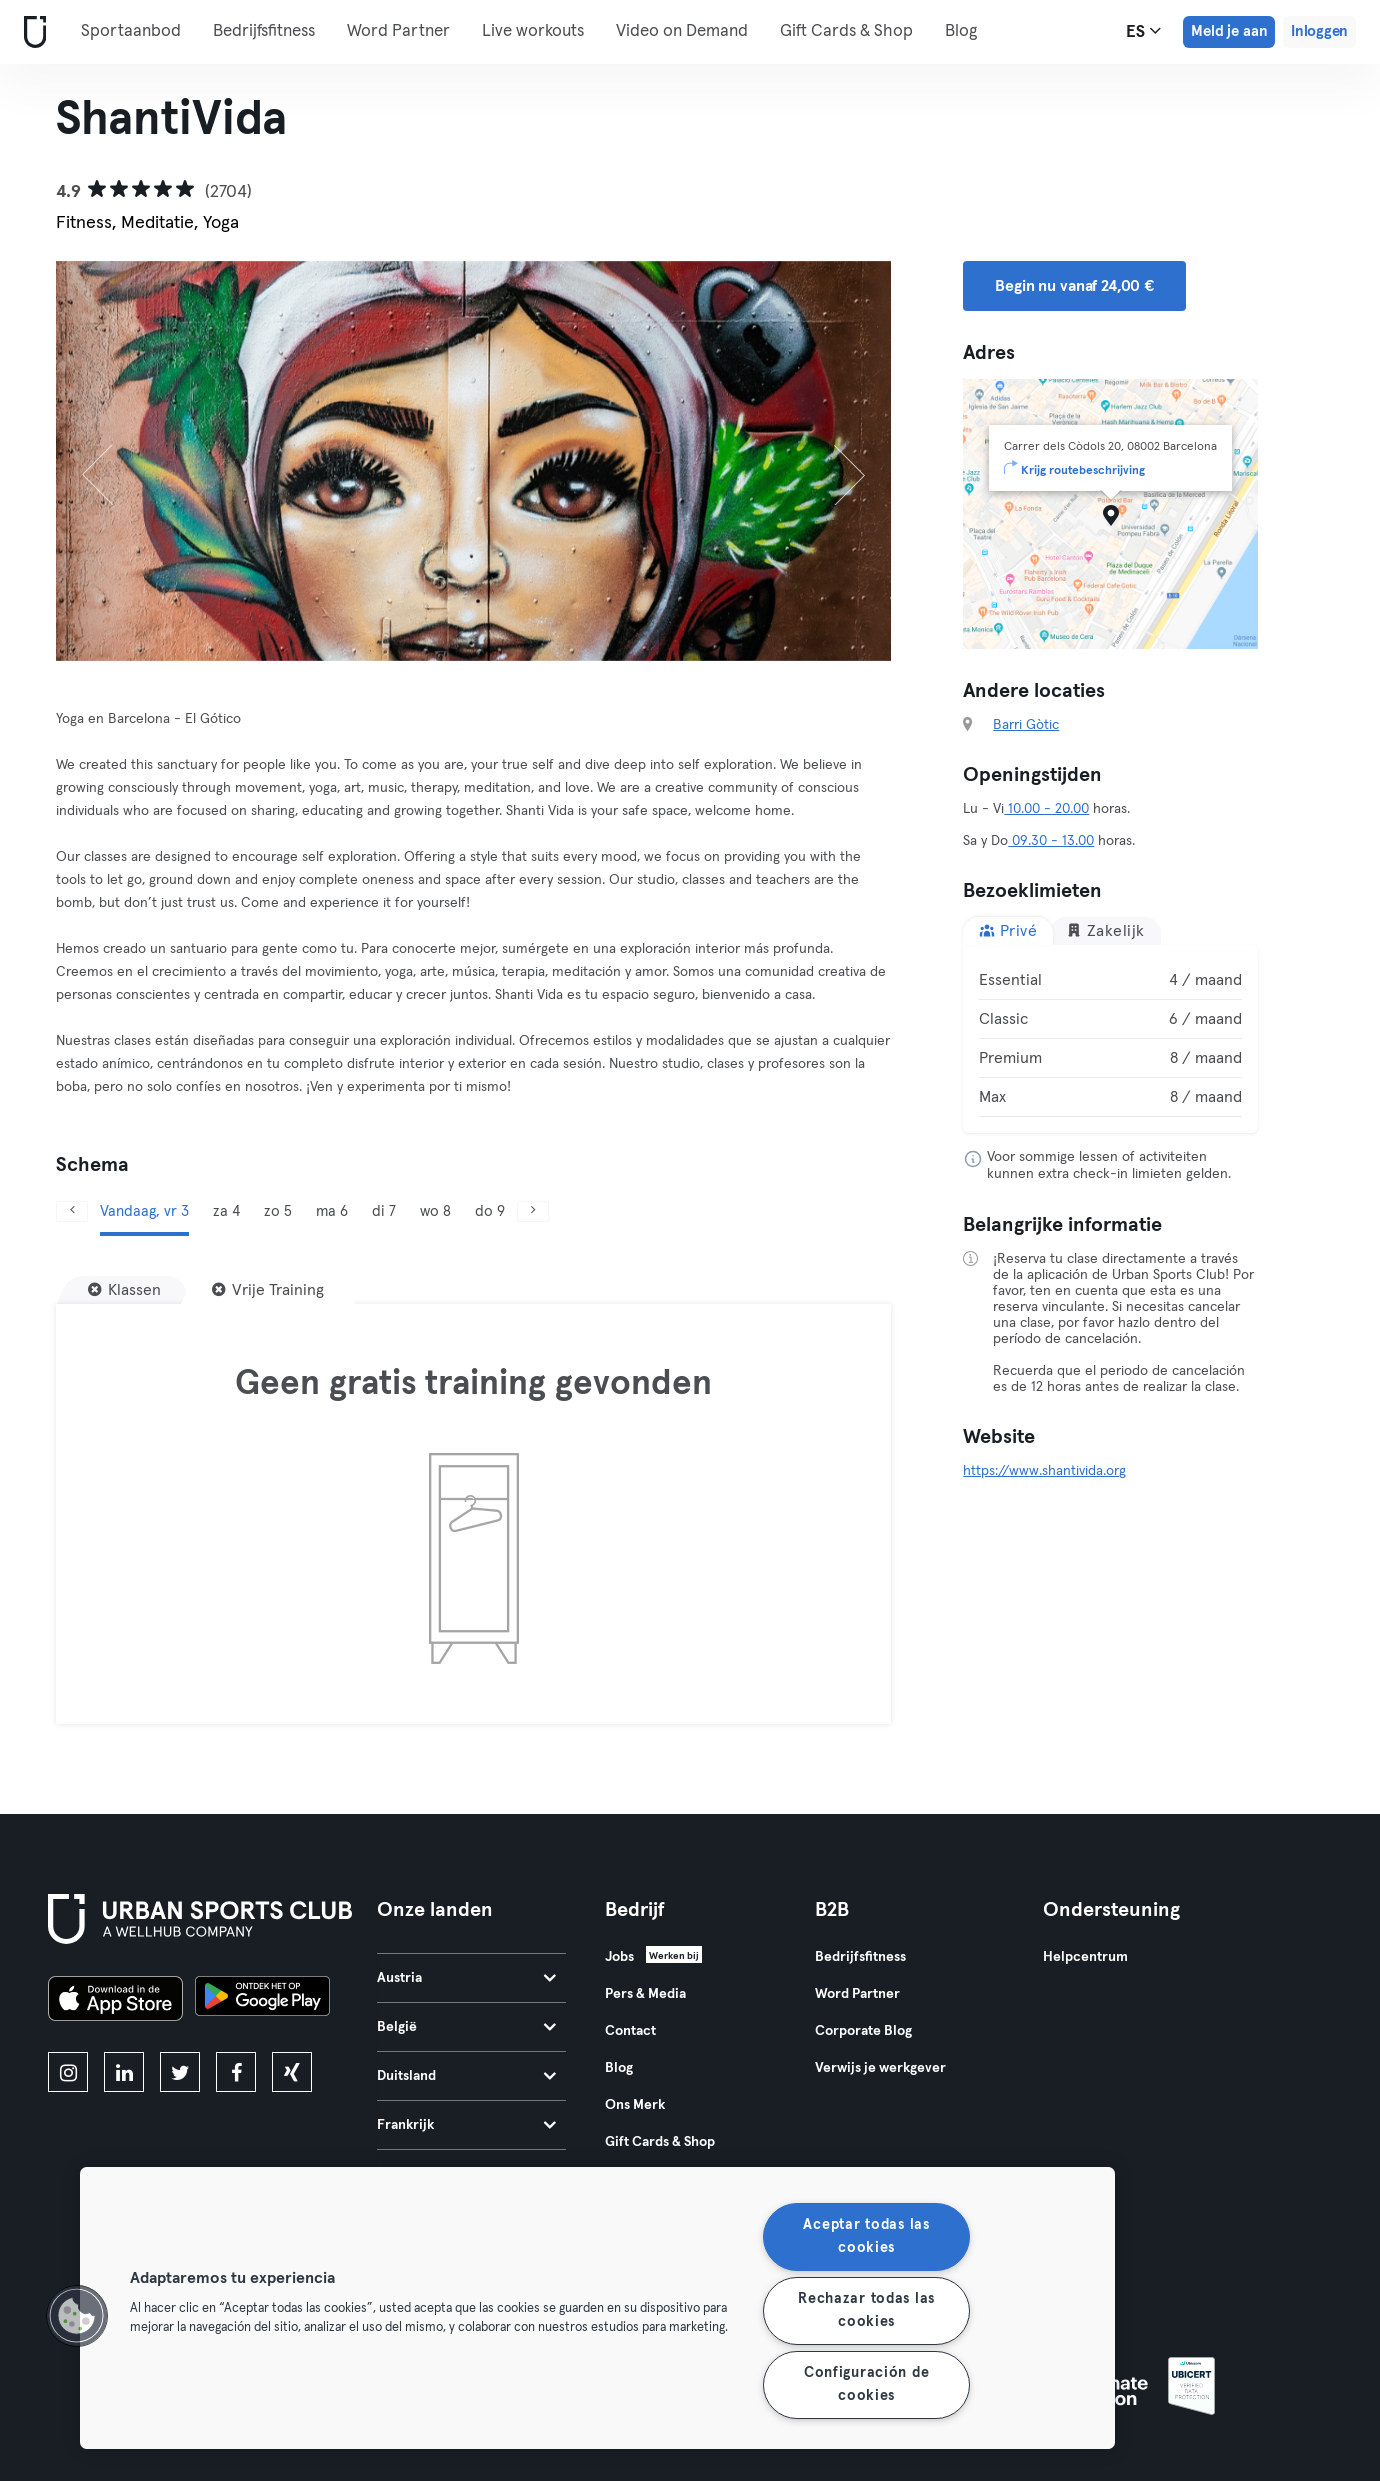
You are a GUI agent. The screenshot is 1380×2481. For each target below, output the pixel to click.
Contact (630, 2031)
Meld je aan (1229, 31)
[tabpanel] (1110, 1039)
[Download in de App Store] (115, 2001)
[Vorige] (118, 461)
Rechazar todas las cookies (866, 2310)
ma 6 (332, 1211)
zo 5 (278, 1211)
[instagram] (68, 2072)
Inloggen (1319, 31)
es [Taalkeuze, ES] (1143, 31)
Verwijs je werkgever (880, 2068)
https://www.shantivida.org (1044, 1471)
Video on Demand (682, 31)
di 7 (384, 1211)
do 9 (490, 1211)
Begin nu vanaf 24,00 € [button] (1074, 286)
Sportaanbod (131, 31)
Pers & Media (645, 1994)
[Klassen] (124, 1290)
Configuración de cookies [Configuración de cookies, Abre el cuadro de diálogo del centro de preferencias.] (867, 2384)
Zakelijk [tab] (1105, 930)
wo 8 (435, 1211)
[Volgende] (828, 461)
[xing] (292, 2072)
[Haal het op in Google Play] (262, 2001)
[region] (597, 2308)
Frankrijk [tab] (466, 2125)
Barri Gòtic (1026, 725)
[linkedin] (124, 2072)
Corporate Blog (863, 2031)
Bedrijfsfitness (264, 31)
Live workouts (533, 31)
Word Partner (398, 31)
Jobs (619, 1957)
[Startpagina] (31, 32)
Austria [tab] (466, 1978)
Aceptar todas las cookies (866, 2236)
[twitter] (180, 2072)
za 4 (226, 1211)
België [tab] (466, 2027)
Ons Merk (635, 2105)
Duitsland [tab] (466, 2076)
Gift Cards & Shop (846, 31)
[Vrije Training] (268, 1290)
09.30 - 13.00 (1051, 841)
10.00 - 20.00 (1046, 809)
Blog (961, 31)
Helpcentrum (1085, 1957)
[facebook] (236, 2072)
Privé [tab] (1008, 930)
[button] (77, 2316)
